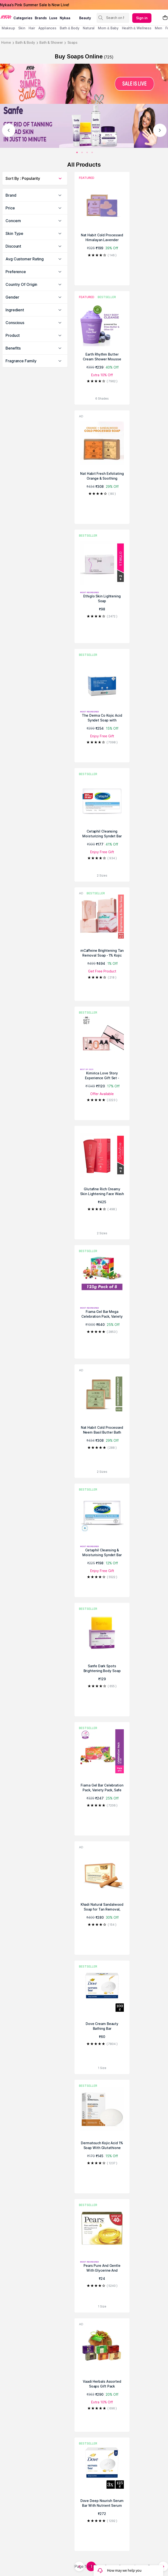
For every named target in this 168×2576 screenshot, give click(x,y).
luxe (53, 18)
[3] (92, 152)
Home (6, 42)
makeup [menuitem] (8, 28)
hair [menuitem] (32, 28)
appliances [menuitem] (47, 28)
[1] (82, 152)
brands (41, 18)
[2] (87, 152)
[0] (77, 152)
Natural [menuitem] (89, 28)
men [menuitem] (158, 28)
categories (22, 18)
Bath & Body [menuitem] (69, 28)
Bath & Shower (51, 42)
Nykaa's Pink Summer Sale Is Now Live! (34, 4)
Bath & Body (25, 42)
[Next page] (163, 2566)
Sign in (142, 18)
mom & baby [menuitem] (108, 28)
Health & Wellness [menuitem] (137, 28)
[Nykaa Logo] (6, 17)
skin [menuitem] (21, 28)
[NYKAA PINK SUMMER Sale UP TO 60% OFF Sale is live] (84, 84)
